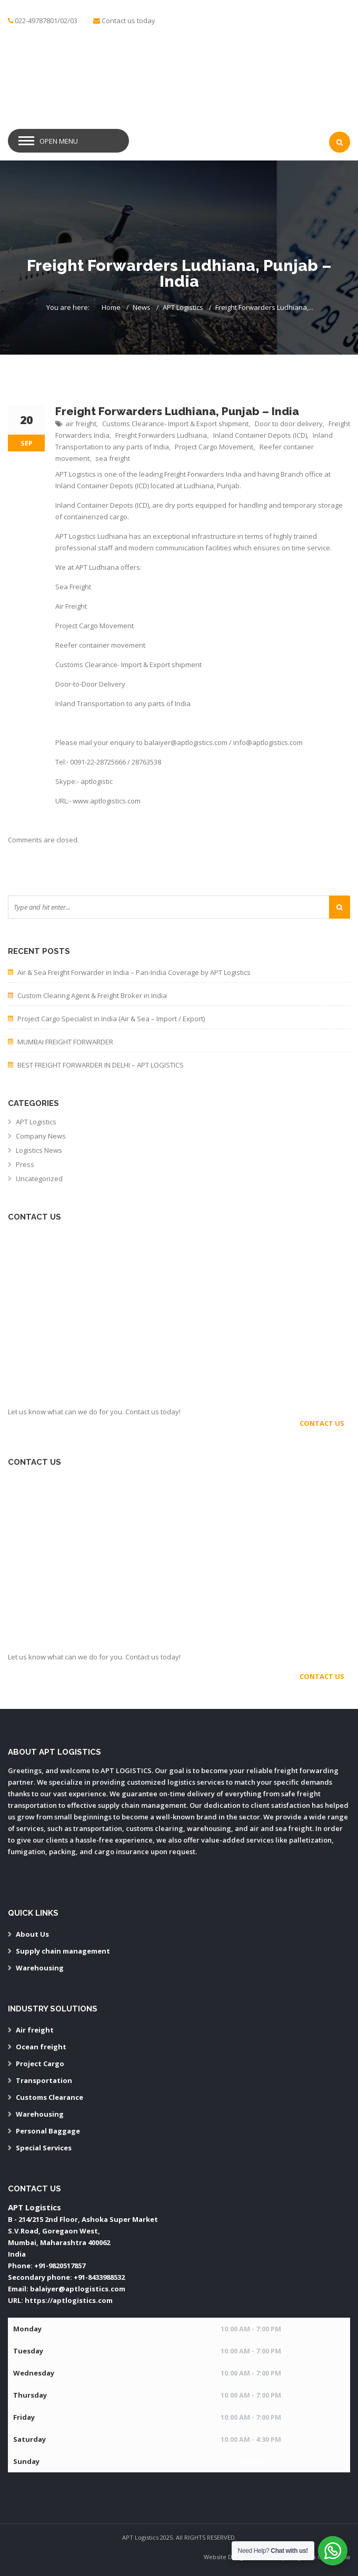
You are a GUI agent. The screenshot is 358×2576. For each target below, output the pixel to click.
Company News (41, 1136)
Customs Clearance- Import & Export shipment (175, 423)
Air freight (35, 2030)
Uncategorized (39, 1178)
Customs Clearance (49, 2097)
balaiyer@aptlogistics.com (77, 2288)
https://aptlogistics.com (69, 2300)
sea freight (112, 458)
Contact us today (128, 20)
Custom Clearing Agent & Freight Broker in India (92, 995)
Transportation (44, 2080)
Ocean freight (41, 2046)
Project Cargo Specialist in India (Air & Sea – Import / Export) (111, 1018)
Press (25, 1164)
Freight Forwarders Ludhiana (161, 435)
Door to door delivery (289, 423)
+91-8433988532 (99, 2277)
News (142, 307)
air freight (80, 423)
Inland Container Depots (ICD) (260, 435)
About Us (32, 1934)
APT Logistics (183, 307)
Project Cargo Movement (214, 446)
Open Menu (58, 141)
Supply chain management (63, 1951)
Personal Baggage (48, 2131)
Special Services (44, 2147)
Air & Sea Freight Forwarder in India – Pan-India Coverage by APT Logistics (134, 972)
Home (111, 307)
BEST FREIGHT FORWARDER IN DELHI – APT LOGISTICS (100, 1065)
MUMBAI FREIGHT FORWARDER (65, 1041)
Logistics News (39, 1150)
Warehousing (40, 1968)
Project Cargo (40, 2063)
